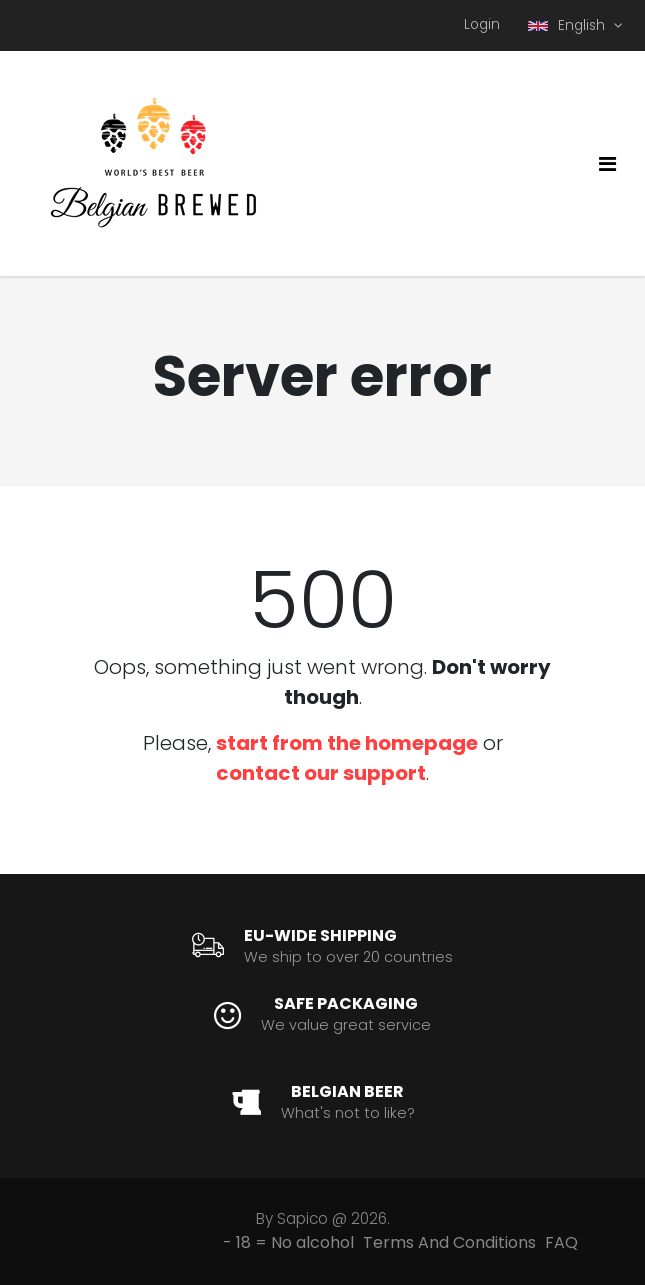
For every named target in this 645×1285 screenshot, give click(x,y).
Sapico (302, 1218)
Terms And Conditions (449, 1242)
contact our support (321, 773)
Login (482, 24)
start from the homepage (347, 743)
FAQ (561, 1242)
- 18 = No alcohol (288, 1242)
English (568, 25)
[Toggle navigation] (607, 164)
